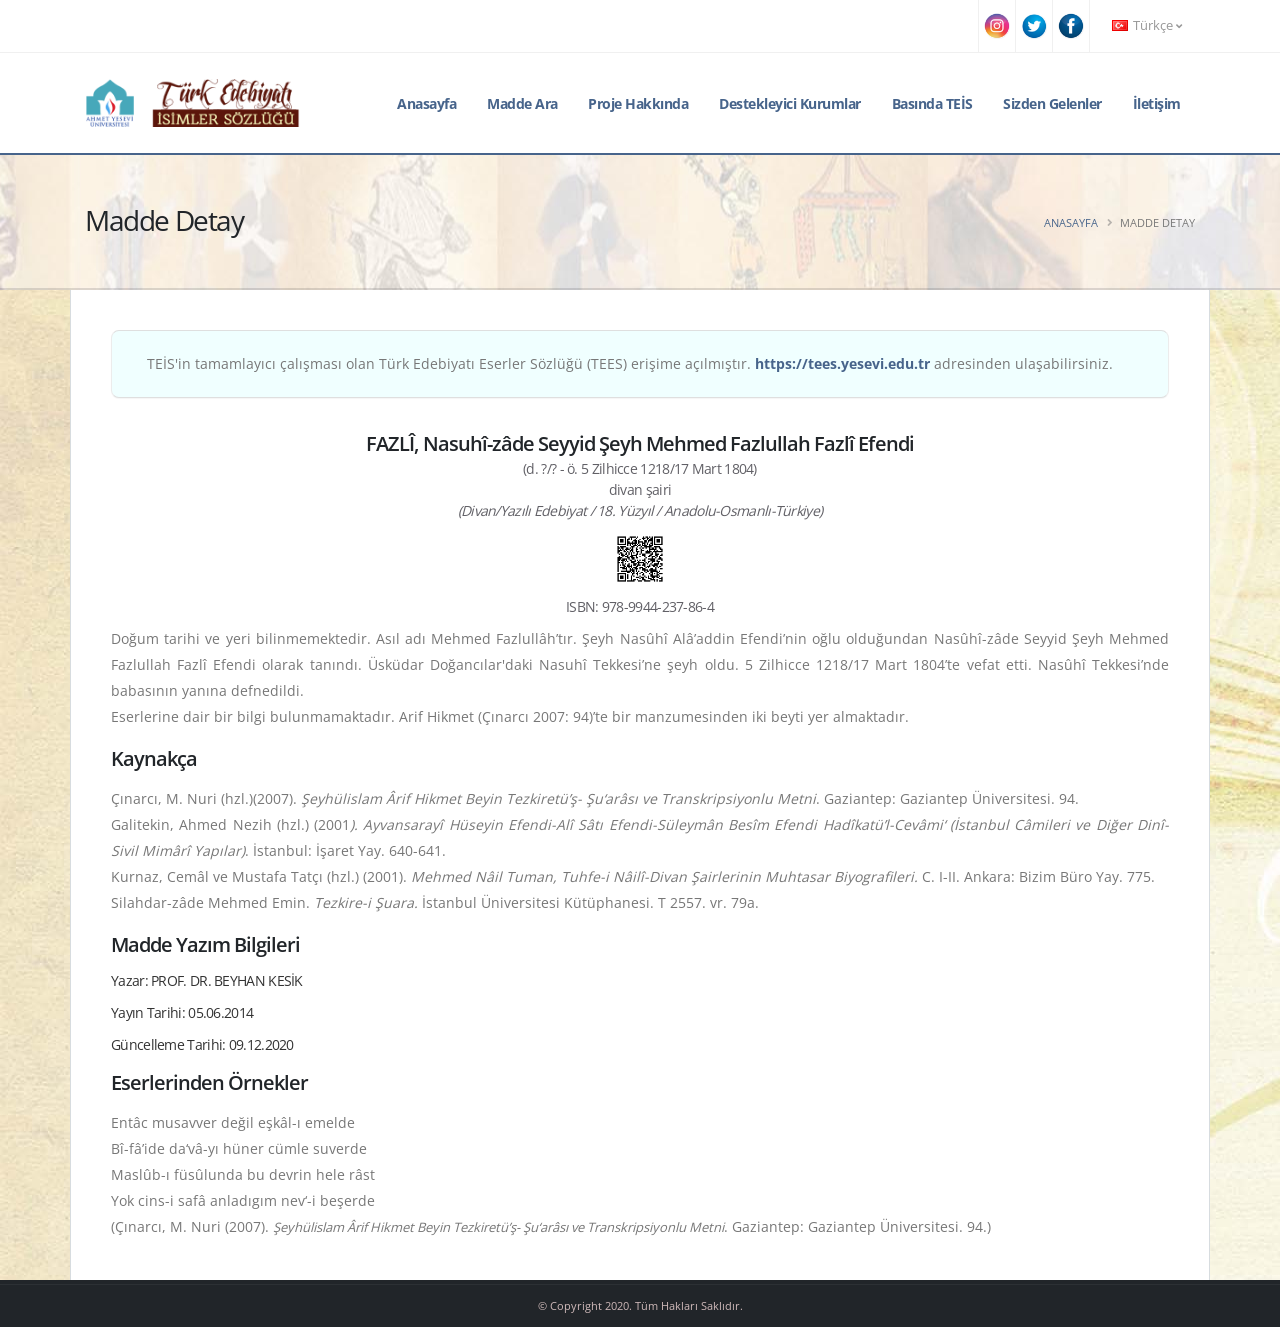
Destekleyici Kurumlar (790, 103)
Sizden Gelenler (1052, 103)
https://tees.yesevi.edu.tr (842, 363)
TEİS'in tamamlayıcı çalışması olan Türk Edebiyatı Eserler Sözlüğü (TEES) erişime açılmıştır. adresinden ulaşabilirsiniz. (630, 363)
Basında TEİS (932, 103)
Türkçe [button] (1147, 25)
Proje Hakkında (638, 103)
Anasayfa (426, 103)
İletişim (1157, 103)
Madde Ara (522, 103)
